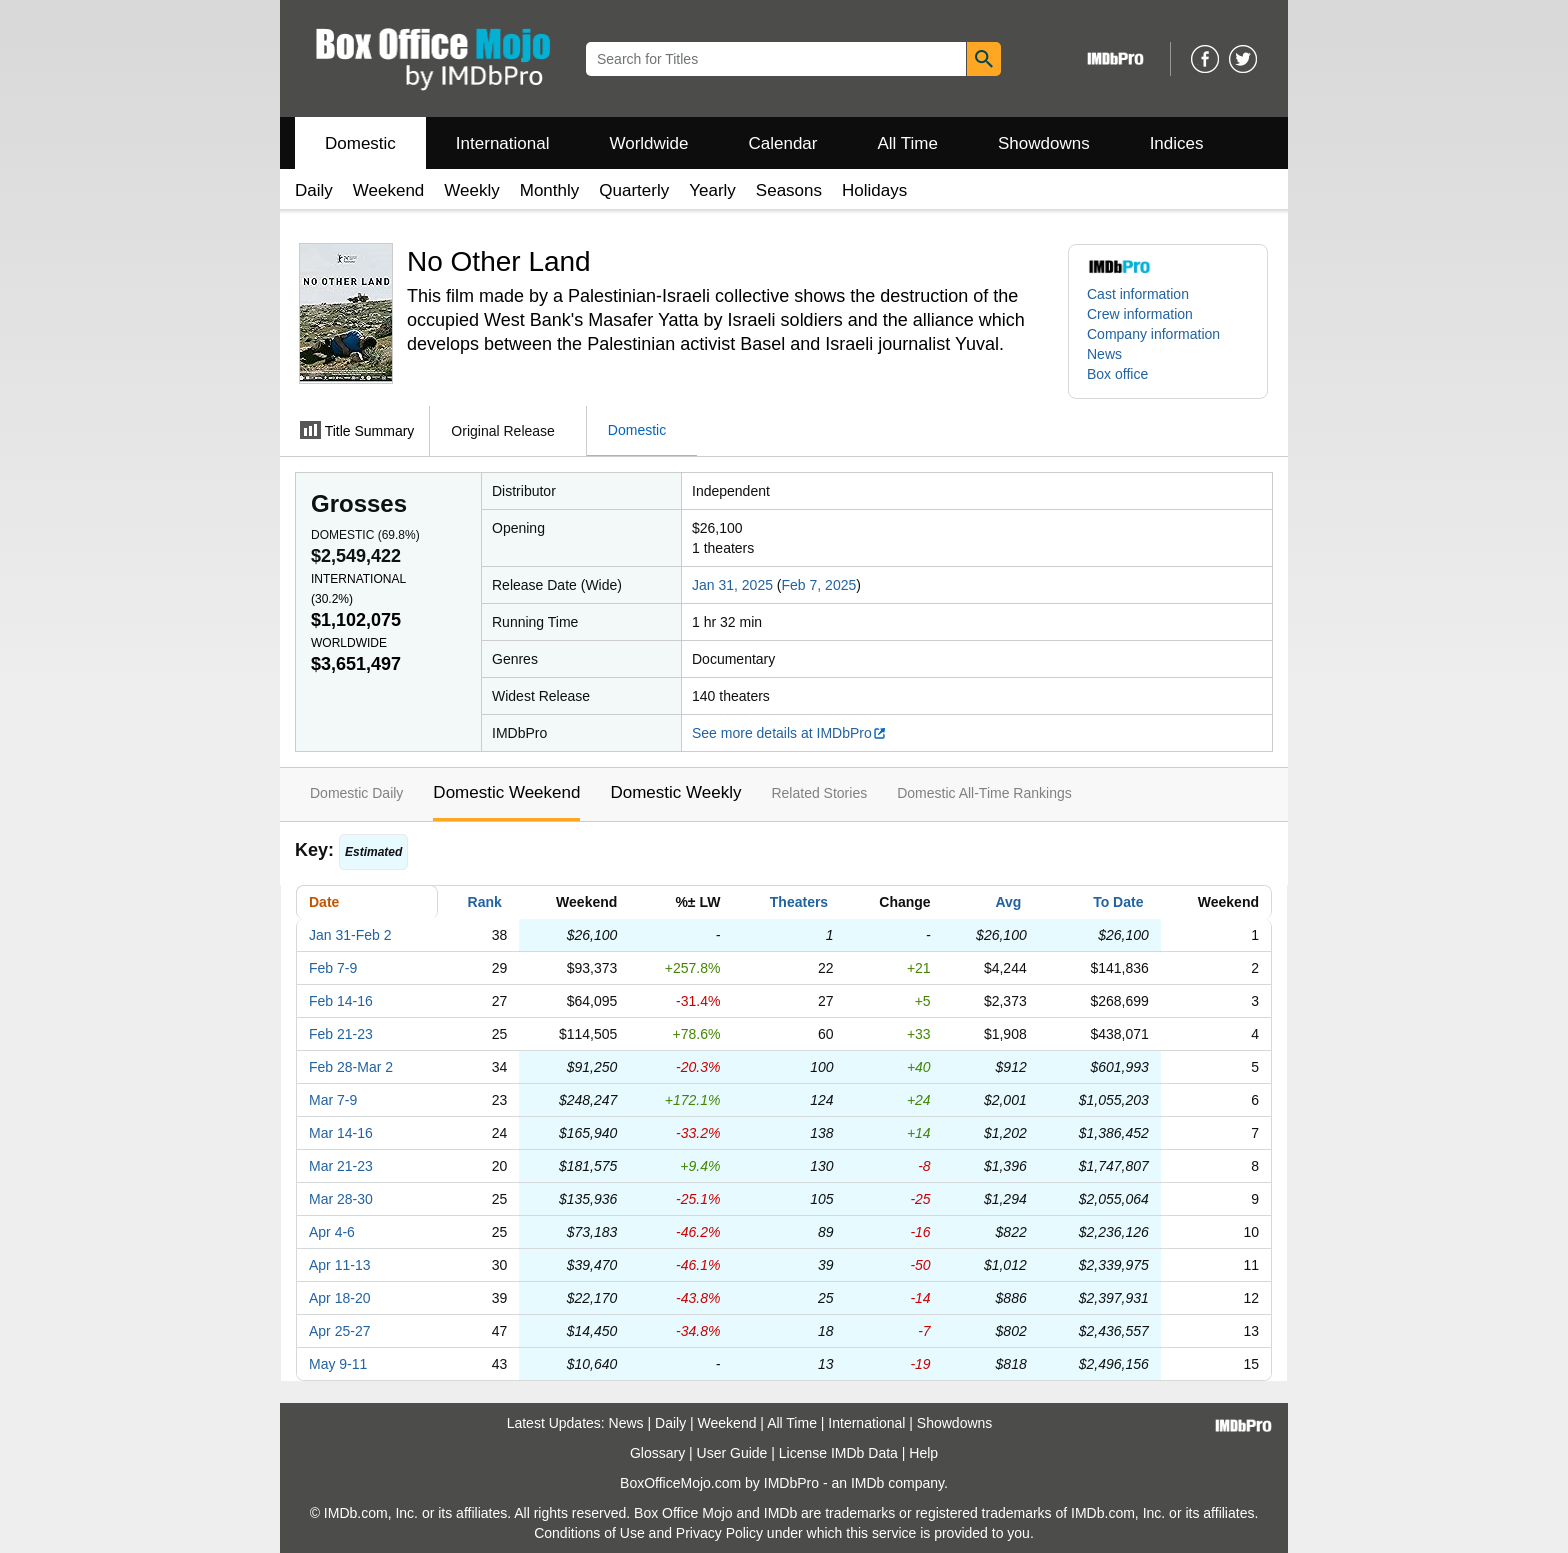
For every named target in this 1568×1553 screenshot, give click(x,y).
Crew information (1140, 314)
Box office (1117, 374)
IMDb (867, 1483)
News (1104, 354)
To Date (1118, 902)
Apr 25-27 (339, 1331)
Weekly (471, 190)
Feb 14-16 (341, 1001)
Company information (1153, 334)
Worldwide (648, 143)
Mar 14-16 (341, 1133)
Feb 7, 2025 (819, 585)
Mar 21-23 (341, 1166)
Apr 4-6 (332, 1232)
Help (923, 1453)
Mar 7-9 (333, 1100)
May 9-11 (338, 1364)
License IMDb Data (838, 1453)
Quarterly (634, 190)
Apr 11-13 (339, 1265)
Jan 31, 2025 (732, 585)
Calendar (783, 143)
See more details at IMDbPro (789, 733)
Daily (314, 190)
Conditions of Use (589, 1533)
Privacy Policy (719, 1533)
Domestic (360, 143)
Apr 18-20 (339, 1298)
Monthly (550, 190)
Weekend (389, 190)
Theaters (799, 902)
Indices (1177, 143)
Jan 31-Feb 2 (350, 935)
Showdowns (1044, 143)
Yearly (712, 190)
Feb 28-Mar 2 (351, 1067)
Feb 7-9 (333, 968)
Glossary (657, 1453)
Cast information (1138, 294)
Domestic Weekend (506, 792)
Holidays (874, 190)
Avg (1008, 902)
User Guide (732, 1453)
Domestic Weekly (675, 792)
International (503, 143)
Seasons (789, 190)
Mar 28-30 (341, 1199)
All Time (908, 143)
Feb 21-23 (341, 1034)
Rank (485, 902)
